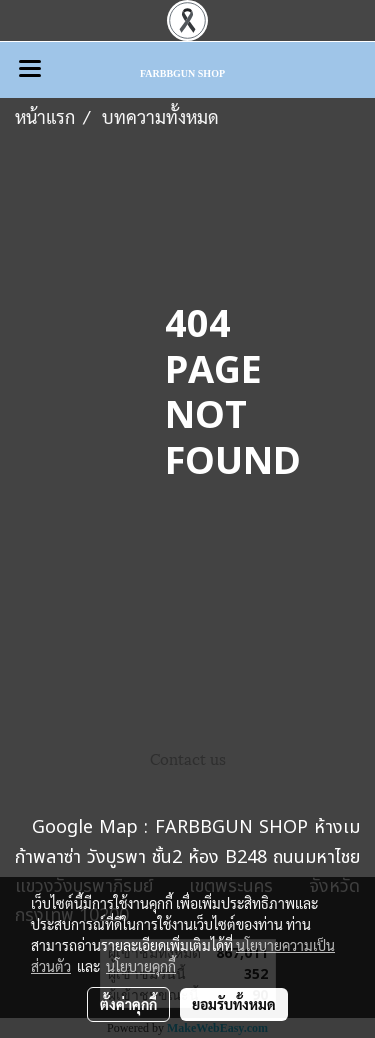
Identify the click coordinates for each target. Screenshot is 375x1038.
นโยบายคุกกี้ (141, 966)
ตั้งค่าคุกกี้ (128, 1004)
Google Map (85, 827)
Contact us (188, 758)
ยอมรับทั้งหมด (234, 1004)
